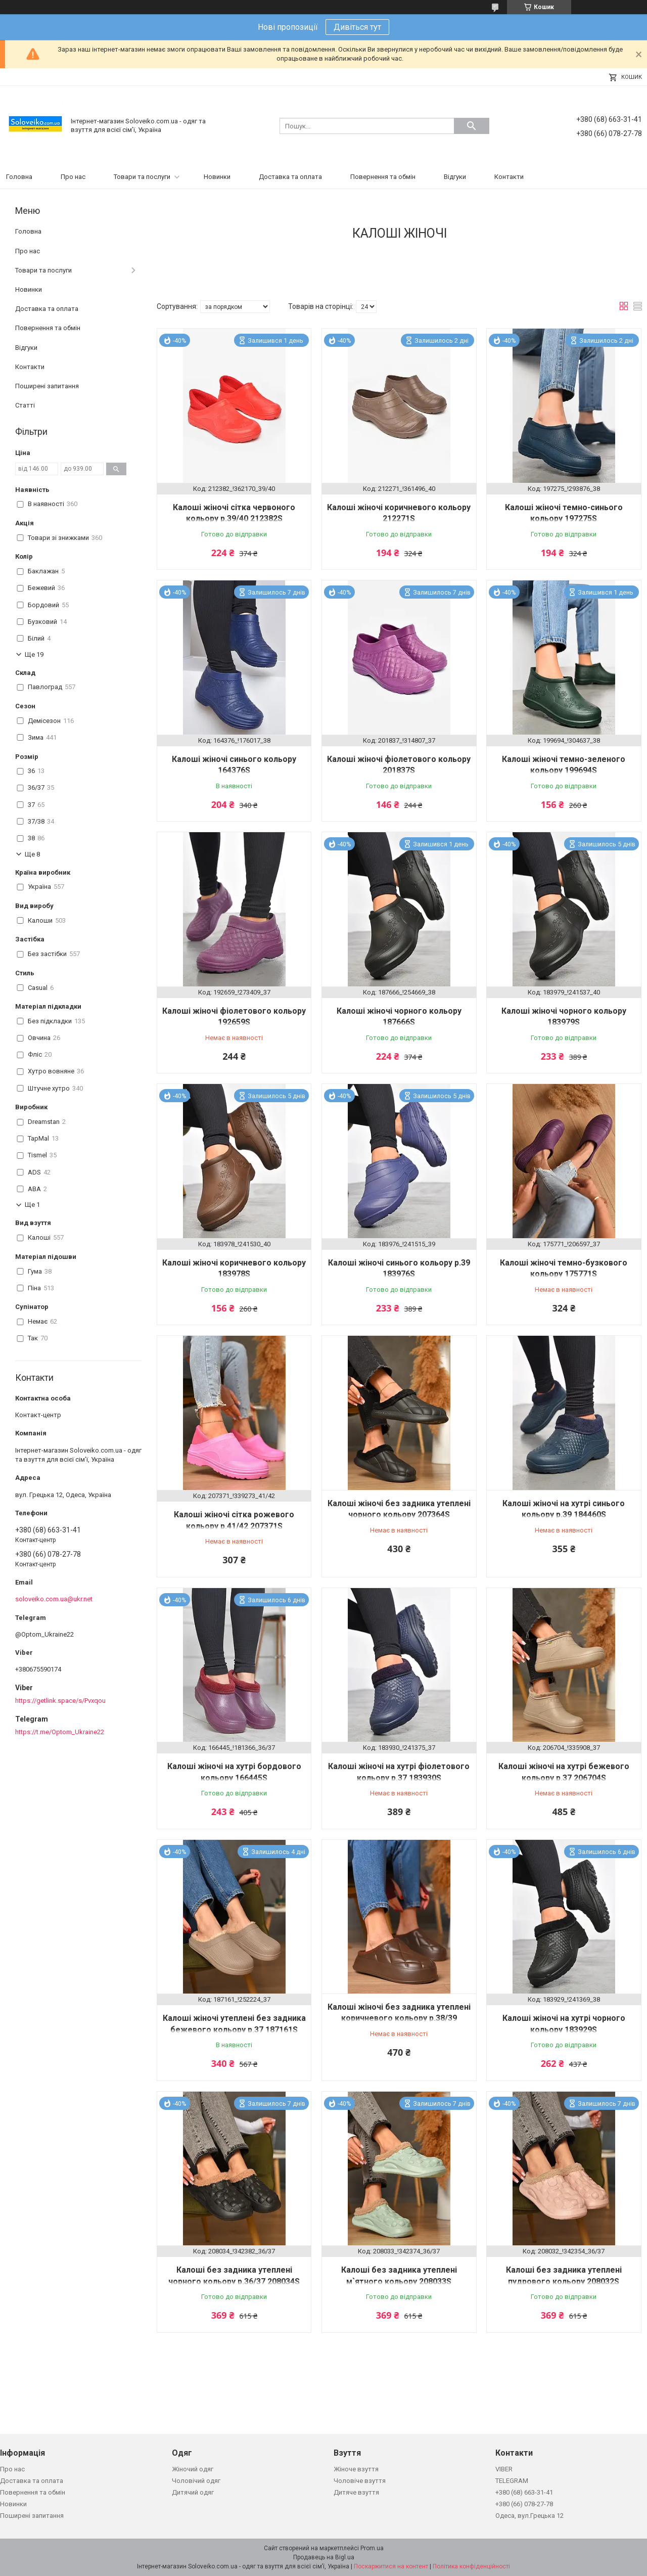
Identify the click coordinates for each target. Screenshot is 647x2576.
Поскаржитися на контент (391, 2566)
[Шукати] (471, 126)
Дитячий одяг (193, 2492)
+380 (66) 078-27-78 (524, 2504)
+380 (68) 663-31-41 (524, 2492)
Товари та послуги (142, 176)
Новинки (217, 176)
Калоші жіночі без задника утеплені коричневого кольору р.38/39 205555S (399, 2018)
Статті (25, 405)
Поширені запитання (47, 386)
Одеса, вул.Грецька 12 (529, 2515)
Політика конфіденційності (471, 2566)
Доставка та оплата (290, 176)
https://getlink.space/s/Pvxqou (60, 1700)
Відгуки (455, 176)
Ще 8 (32, 854)
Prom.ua (372, 2548)
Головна (19, 176)
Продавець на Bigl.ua (323, 2557)
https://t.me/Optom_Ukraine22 (59, 1732)
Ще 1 (32, 1204)
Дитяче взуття (356, 2492)
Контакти (509, 176)
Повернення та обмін (382, 176)
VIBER (504, 2469)
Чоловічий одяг (196, 2480)
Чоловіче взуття (360, 2480)
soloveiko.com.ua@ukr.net (54, 1599)
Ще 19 (34, 654)
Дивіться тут (357, 27)
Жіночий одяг (192, 2469)
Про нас (73, 176)
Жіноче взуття (356, 2469)
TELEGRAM (511, 2480)
